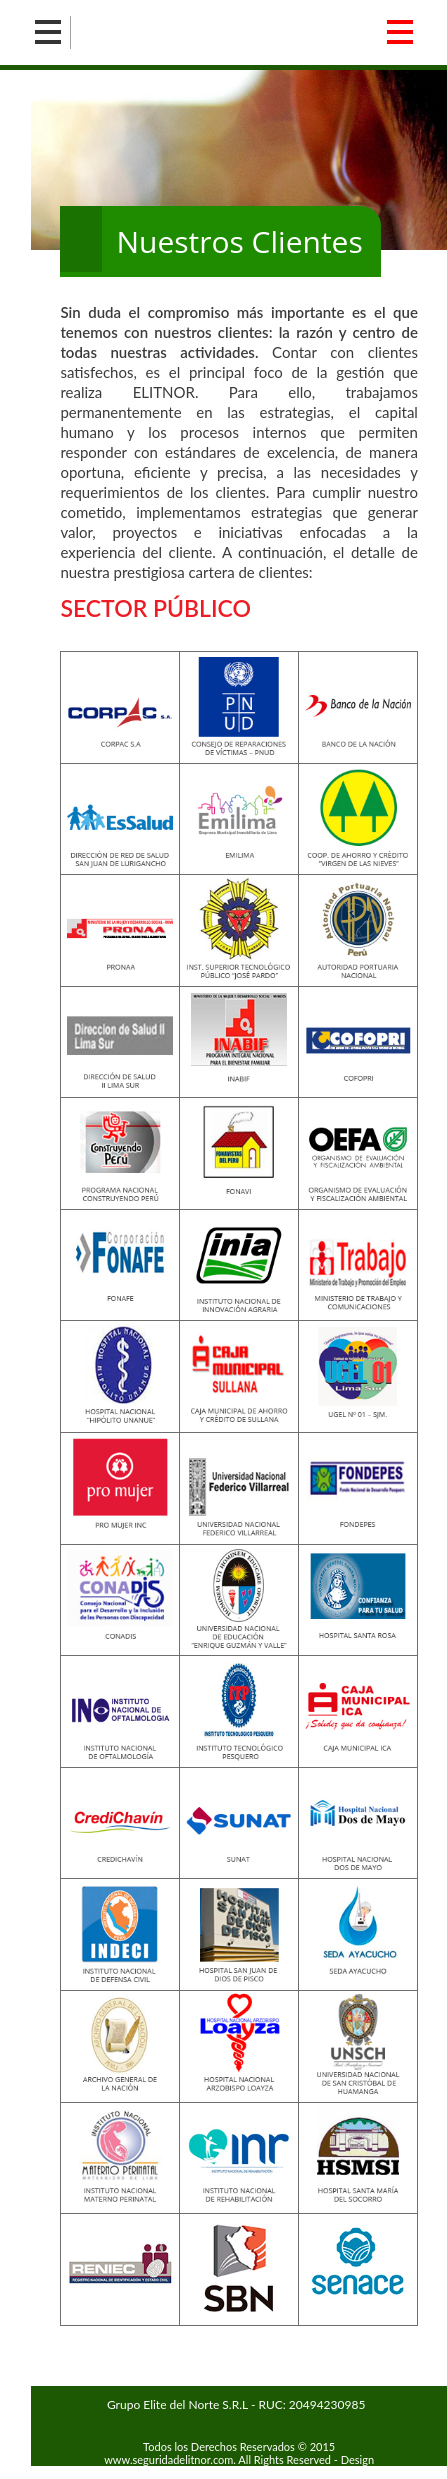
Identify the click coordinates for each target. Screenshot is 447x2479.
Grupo (236, 2405)
